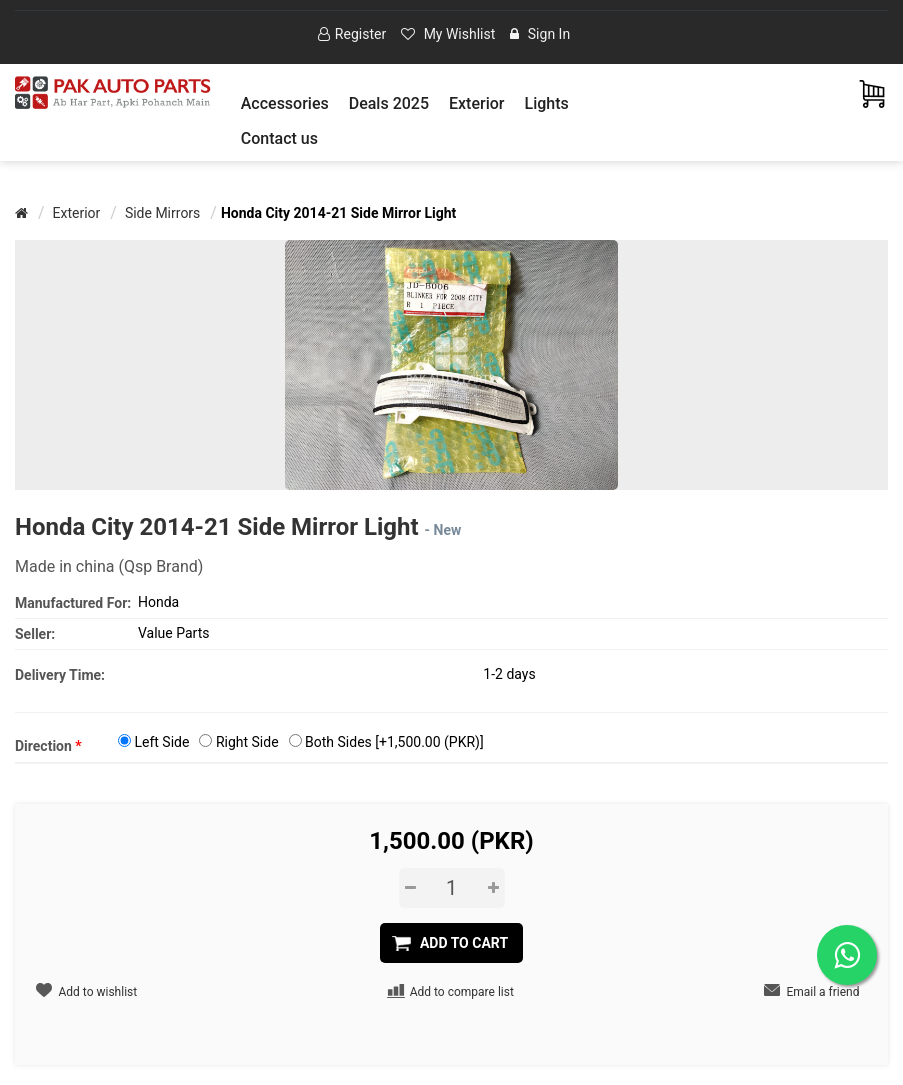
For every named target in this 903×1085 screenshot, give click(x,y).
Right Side (247, 742)
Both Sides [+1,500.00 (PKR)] (394, 742)
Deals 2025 (389, 103)
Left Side (161, 742)
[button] (285, 103)
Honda (158, 602)
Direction (48, 746)
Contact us (279, 138)
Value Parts (174, 633)
